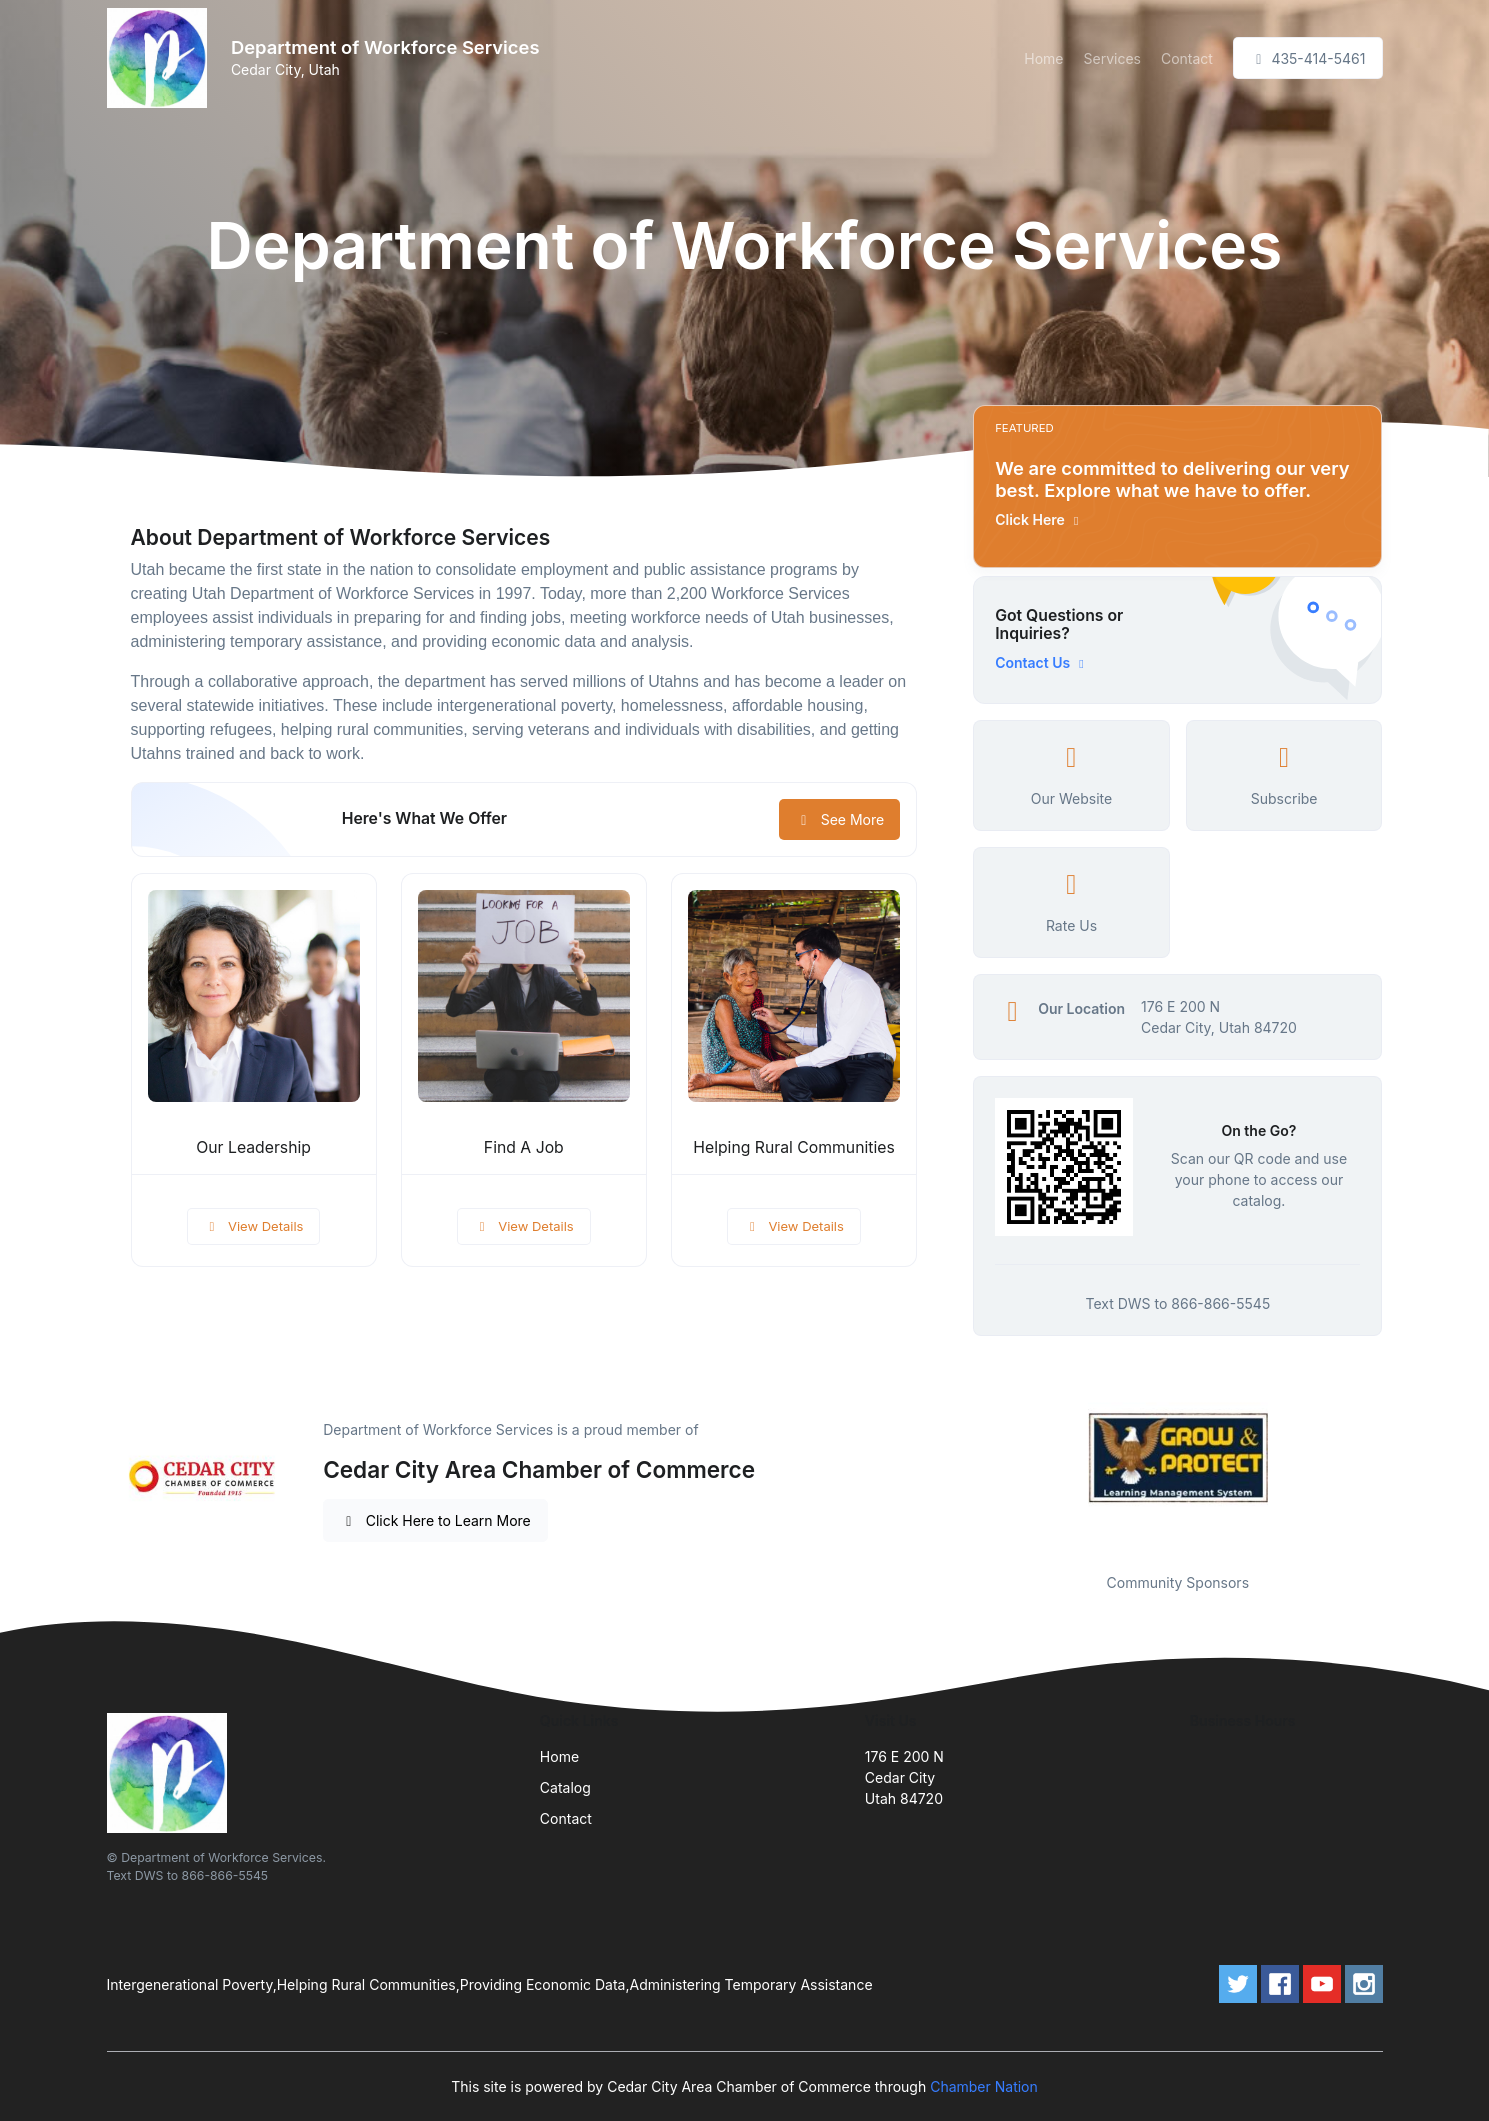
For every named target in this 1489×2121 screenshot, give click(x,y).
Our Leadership (253, 1147)
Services (1112, 58)
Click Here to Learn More (435, 1520)
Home (1043, 58)
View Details (254, 1226)
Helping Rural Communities (793, 1147)
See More (839, 819)
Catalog (565, 1787)
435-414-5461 (1308, 58)
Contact (1187, 58)
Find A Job (524, 1147)
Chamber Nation (984, 2086)
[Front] (161, 58)
